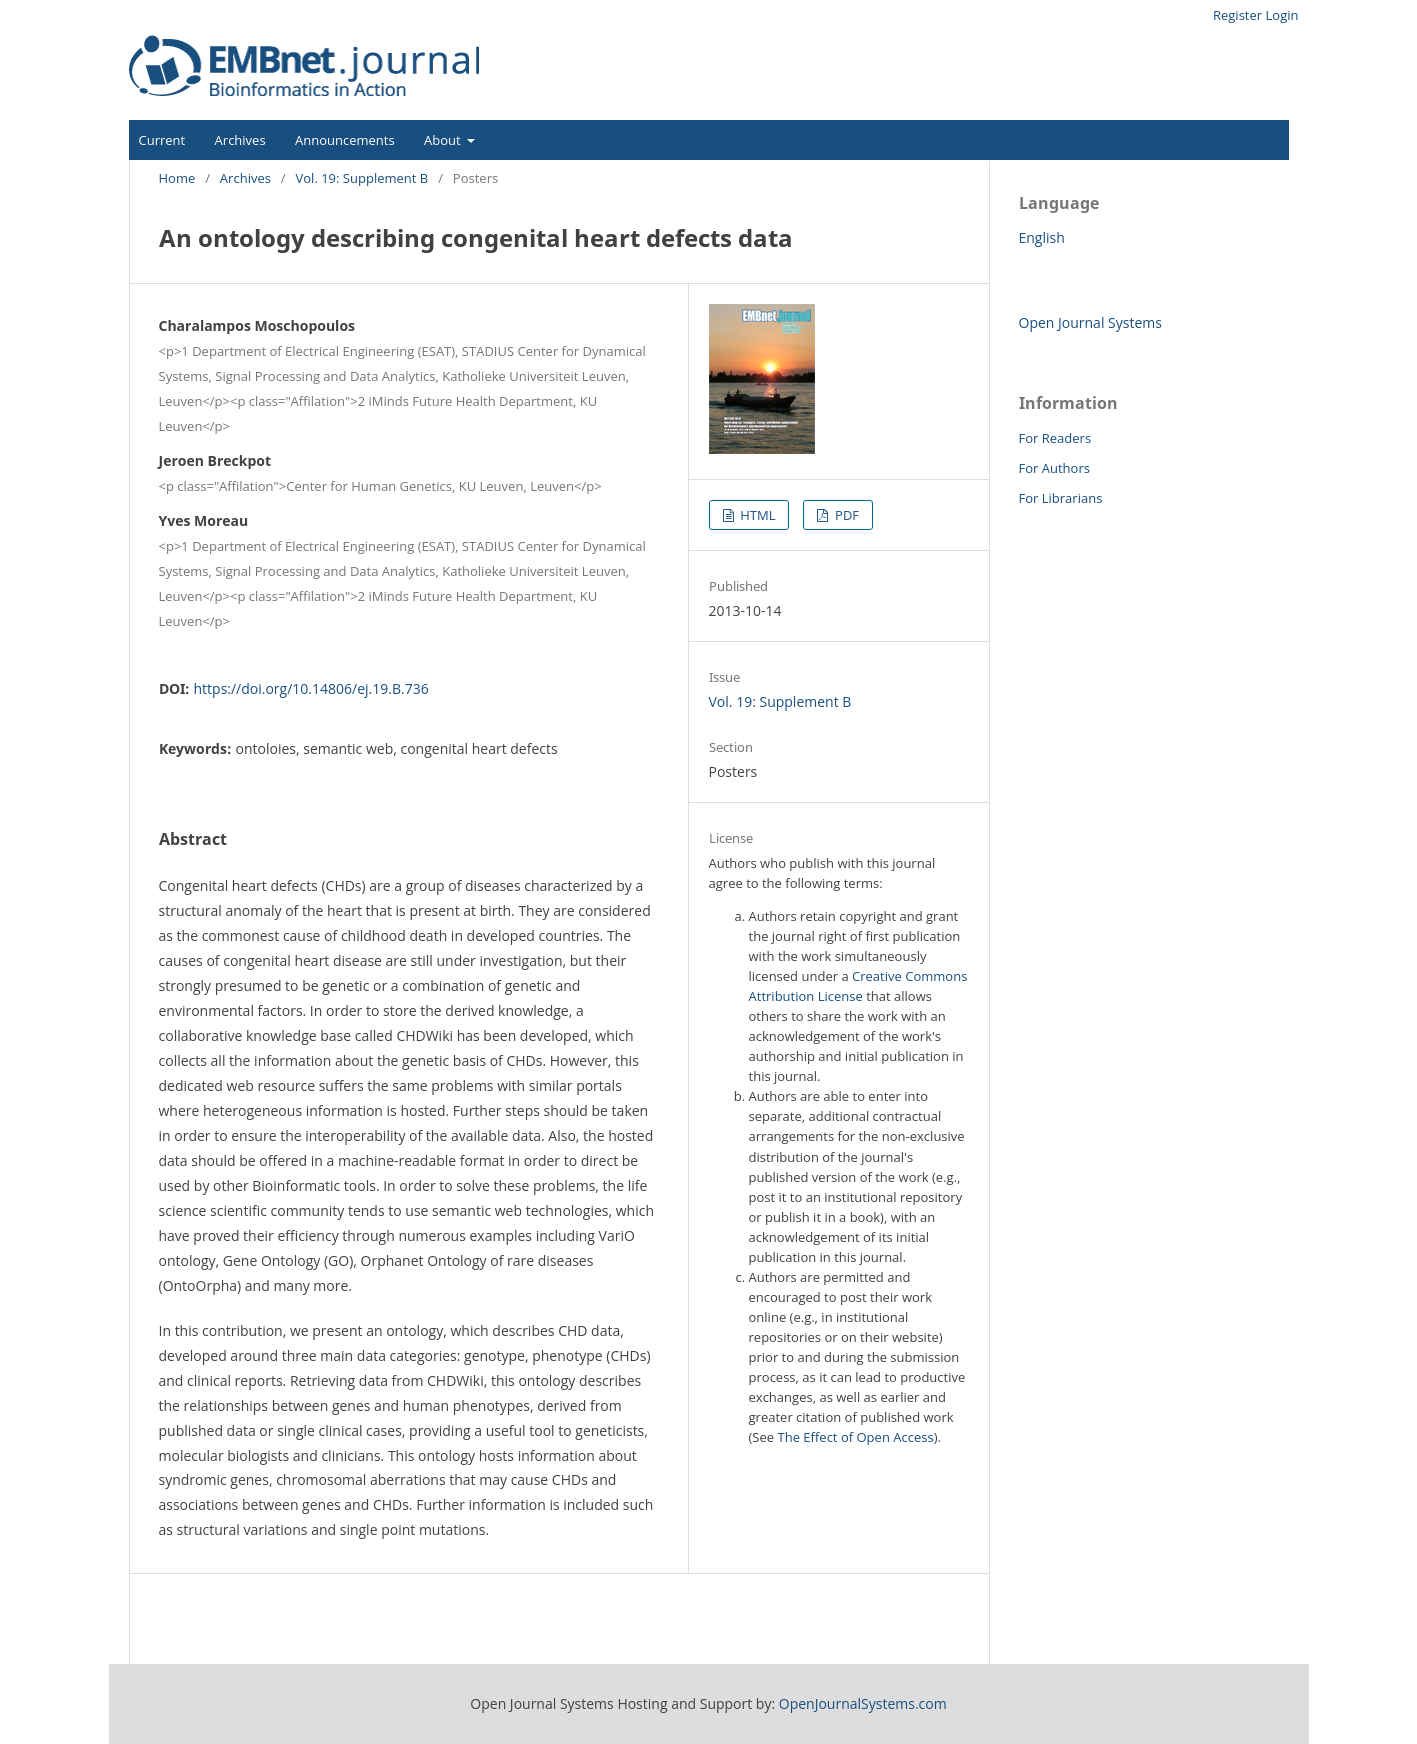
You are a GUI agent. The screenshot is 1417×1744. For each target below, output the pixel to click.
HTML (756, 515)
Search (1247, 140)
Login (1282, 15)
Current (162, 140)
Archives (240, 140)
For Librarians (1061, 498)
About (444, 140)
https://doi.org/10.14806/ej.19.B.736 (311, 688)
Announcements (345, 140)
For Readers (1055, 438)
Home (177, 178)
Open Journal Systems (1090, 322)
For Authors (1054, 468)
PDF (845, 515)
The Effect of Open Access (856, 1437)
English (1042, 237)
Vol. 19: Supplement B (362, 178)
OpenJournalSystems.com (863, 1703)
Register (1237, 15)
